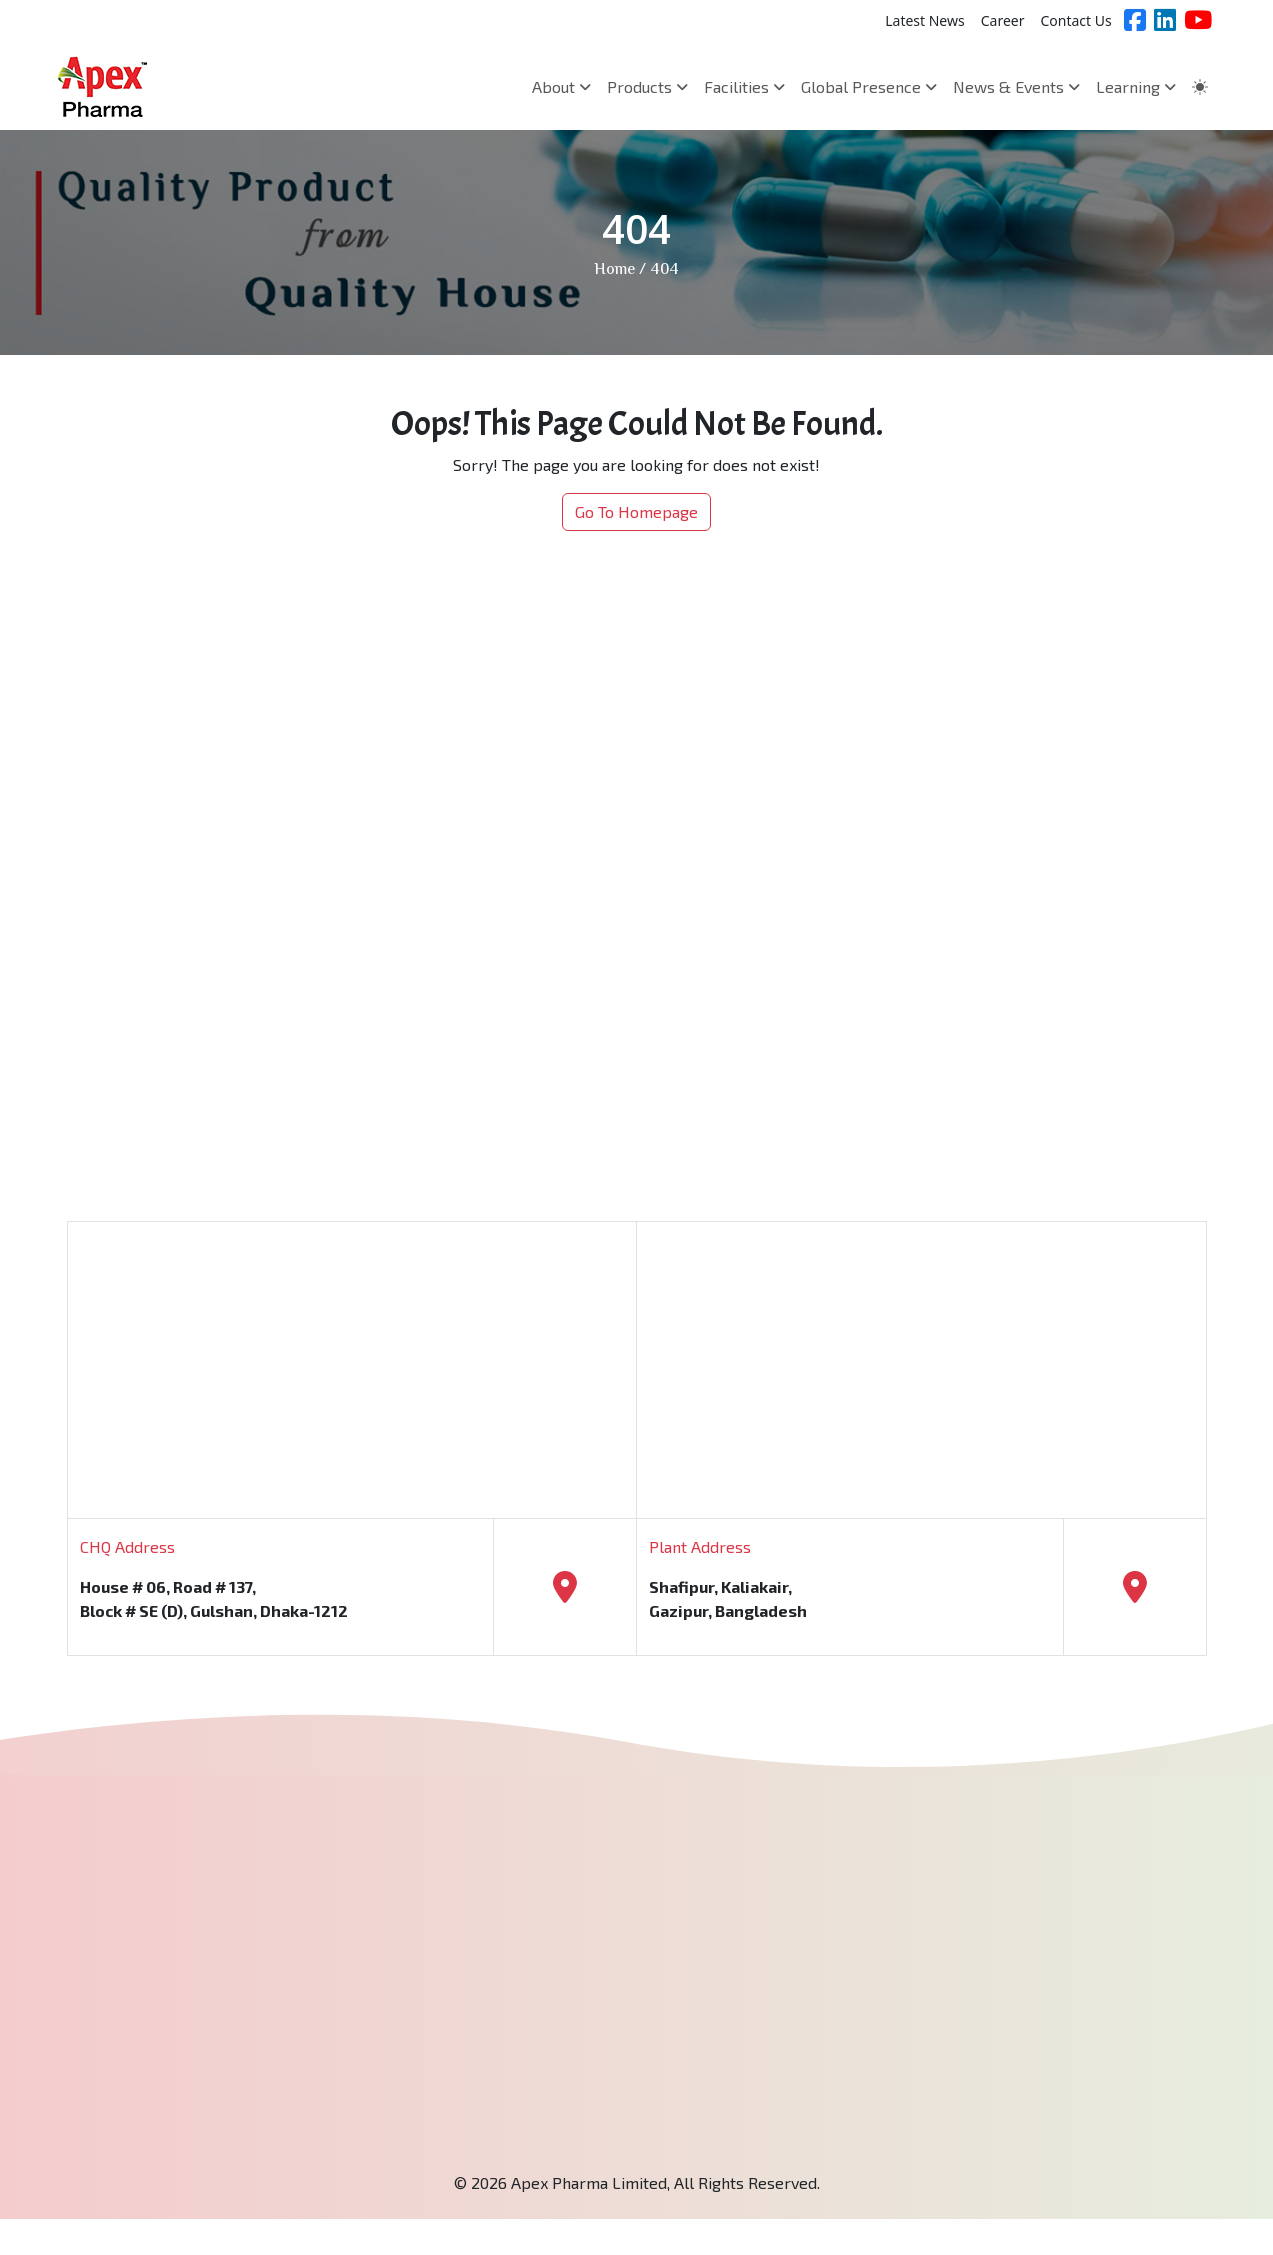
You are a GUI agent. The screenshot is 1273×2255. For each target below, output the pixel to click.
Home (614, 270)
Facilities (744, 86)
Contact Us (1075, 20)
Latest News (925, 20)
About (561, 86)
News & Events (1016, 86)
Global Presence (869, 86)
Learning (1136, 86)
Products (647, 86)
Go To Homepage (636, 511)
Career (1003, 20)
